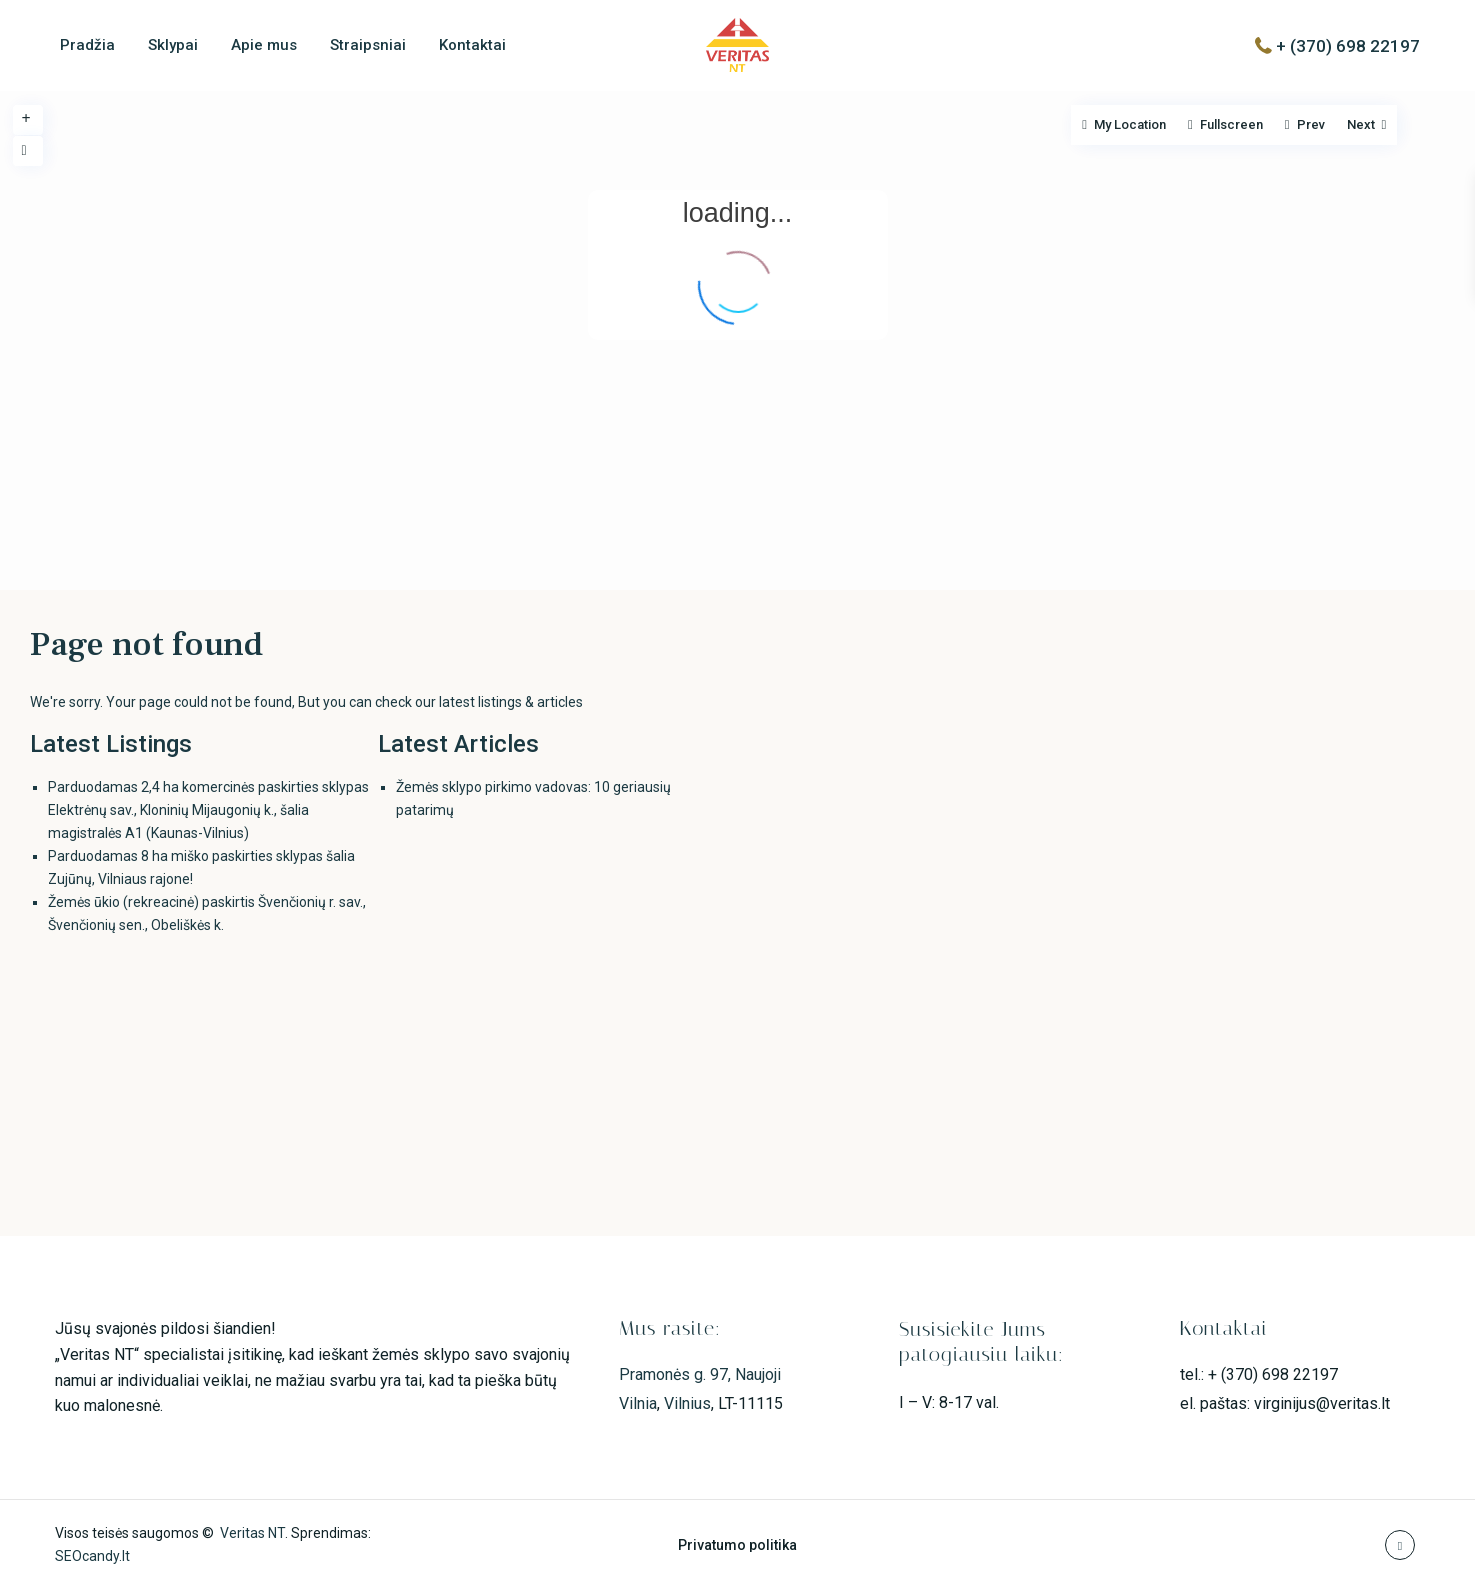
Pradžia (87, 45)
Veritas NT (252, 1533)
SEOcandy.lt (92, 1556)
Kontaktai (472, 45)
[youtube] (1400, 1545)
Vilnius (687, 1403)
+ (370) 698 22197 (1348, 45)
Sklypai (173, 45)
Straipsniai (368, 45)
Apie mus (264, 45)
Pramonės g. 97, (677, 1374)
